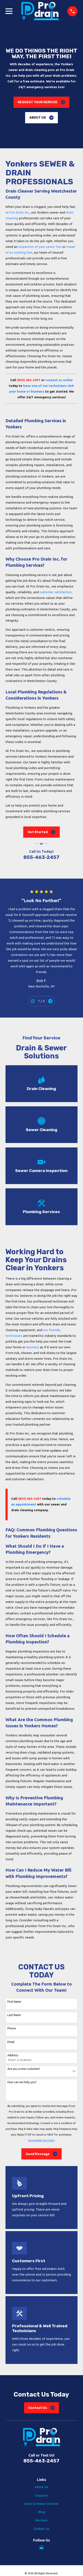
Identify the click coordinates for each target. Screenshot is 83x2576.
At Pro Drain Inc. (17, 212)
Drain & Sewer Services (41, 2503)
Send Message (41, 2154)
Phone (11, 2028)
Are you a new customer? (23, 2069)
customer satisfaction (56, 592)
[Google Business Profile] (41, 2547)
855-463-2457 (41, 857)
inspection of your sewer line (40, 247)
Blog (41, 2512)
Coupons (41, 2495)
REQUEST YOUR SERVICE (41, 102)
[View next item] (50, 1001)
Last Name (14, 2015)
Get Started (41, 832)
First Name (14, 2001)
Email (10, 2042)
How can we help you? (22, 2082)
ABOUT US (41, 117)
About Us (41, 2487)
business (32, 1347)
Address (12, 2055)
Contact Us (41, 2408)
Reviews (41, 2520)
